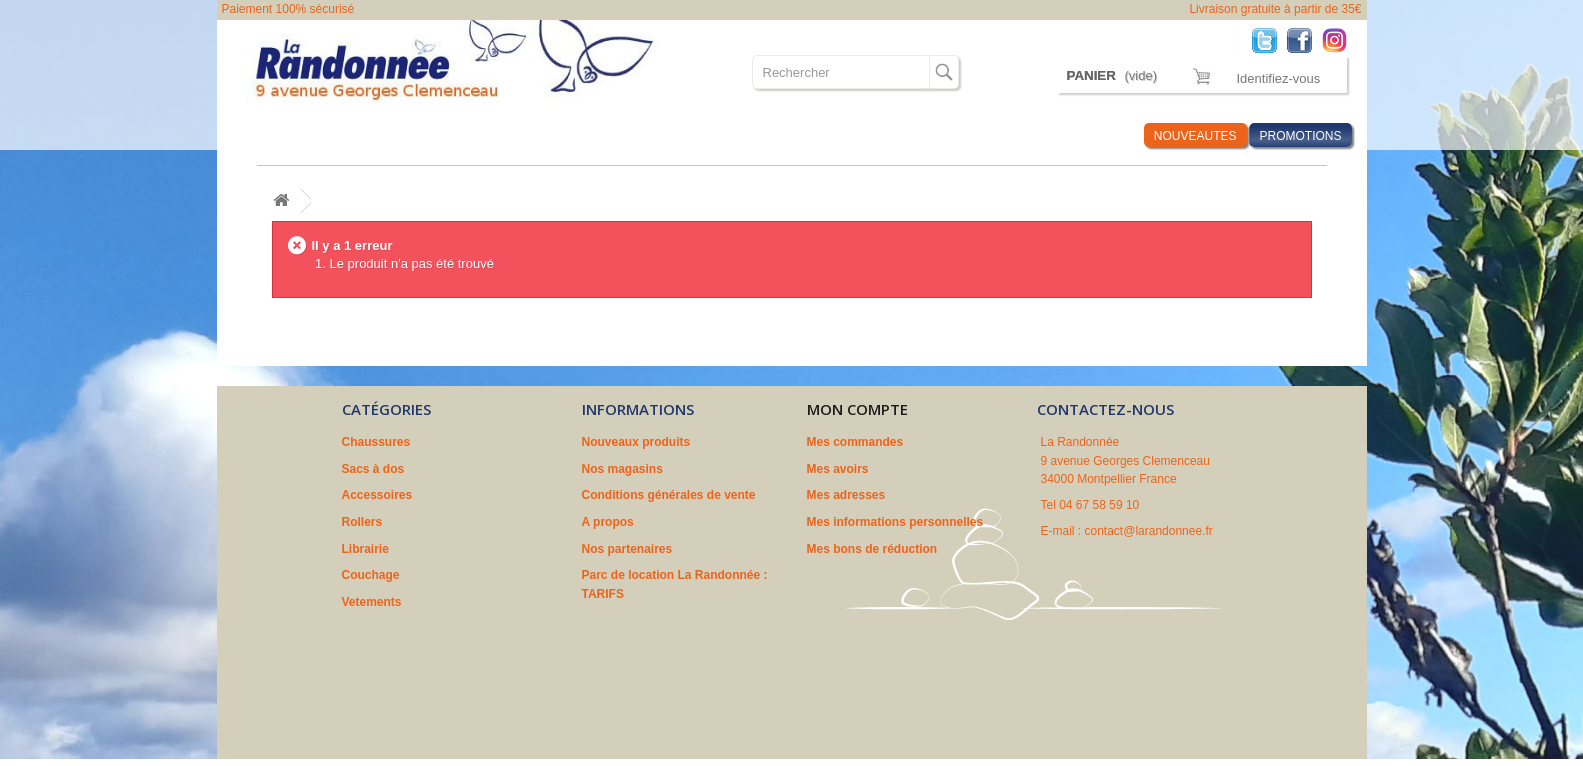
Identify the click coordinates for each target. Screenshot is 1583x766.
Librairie (618, 135)
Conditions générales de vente (669, 495)
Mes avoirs (838, 469)
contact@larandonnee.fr (1149, 531)
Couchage (695, 135)
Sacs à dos (370, 135)
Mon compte (857, 409)
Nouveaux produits (636, 442)
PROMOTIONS (1300, 136)
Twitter (1269, 39)
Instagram (1339, 39)
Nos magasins (622, 469)
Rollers (547, 135)
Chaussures (278, 135)
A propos (608, 522)
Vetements (780, 135)
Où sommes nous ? (895, 135)
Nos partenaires (627, 549)
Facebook (1304, 39)
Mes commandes (855, 442)
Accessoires (463, 135)
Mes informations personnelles (895, 522)
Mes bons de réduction (872, 549)
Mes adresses (846, 495)
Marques (1003, 135)
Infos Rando (1090, 135)
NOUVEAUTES (1195, 136)
